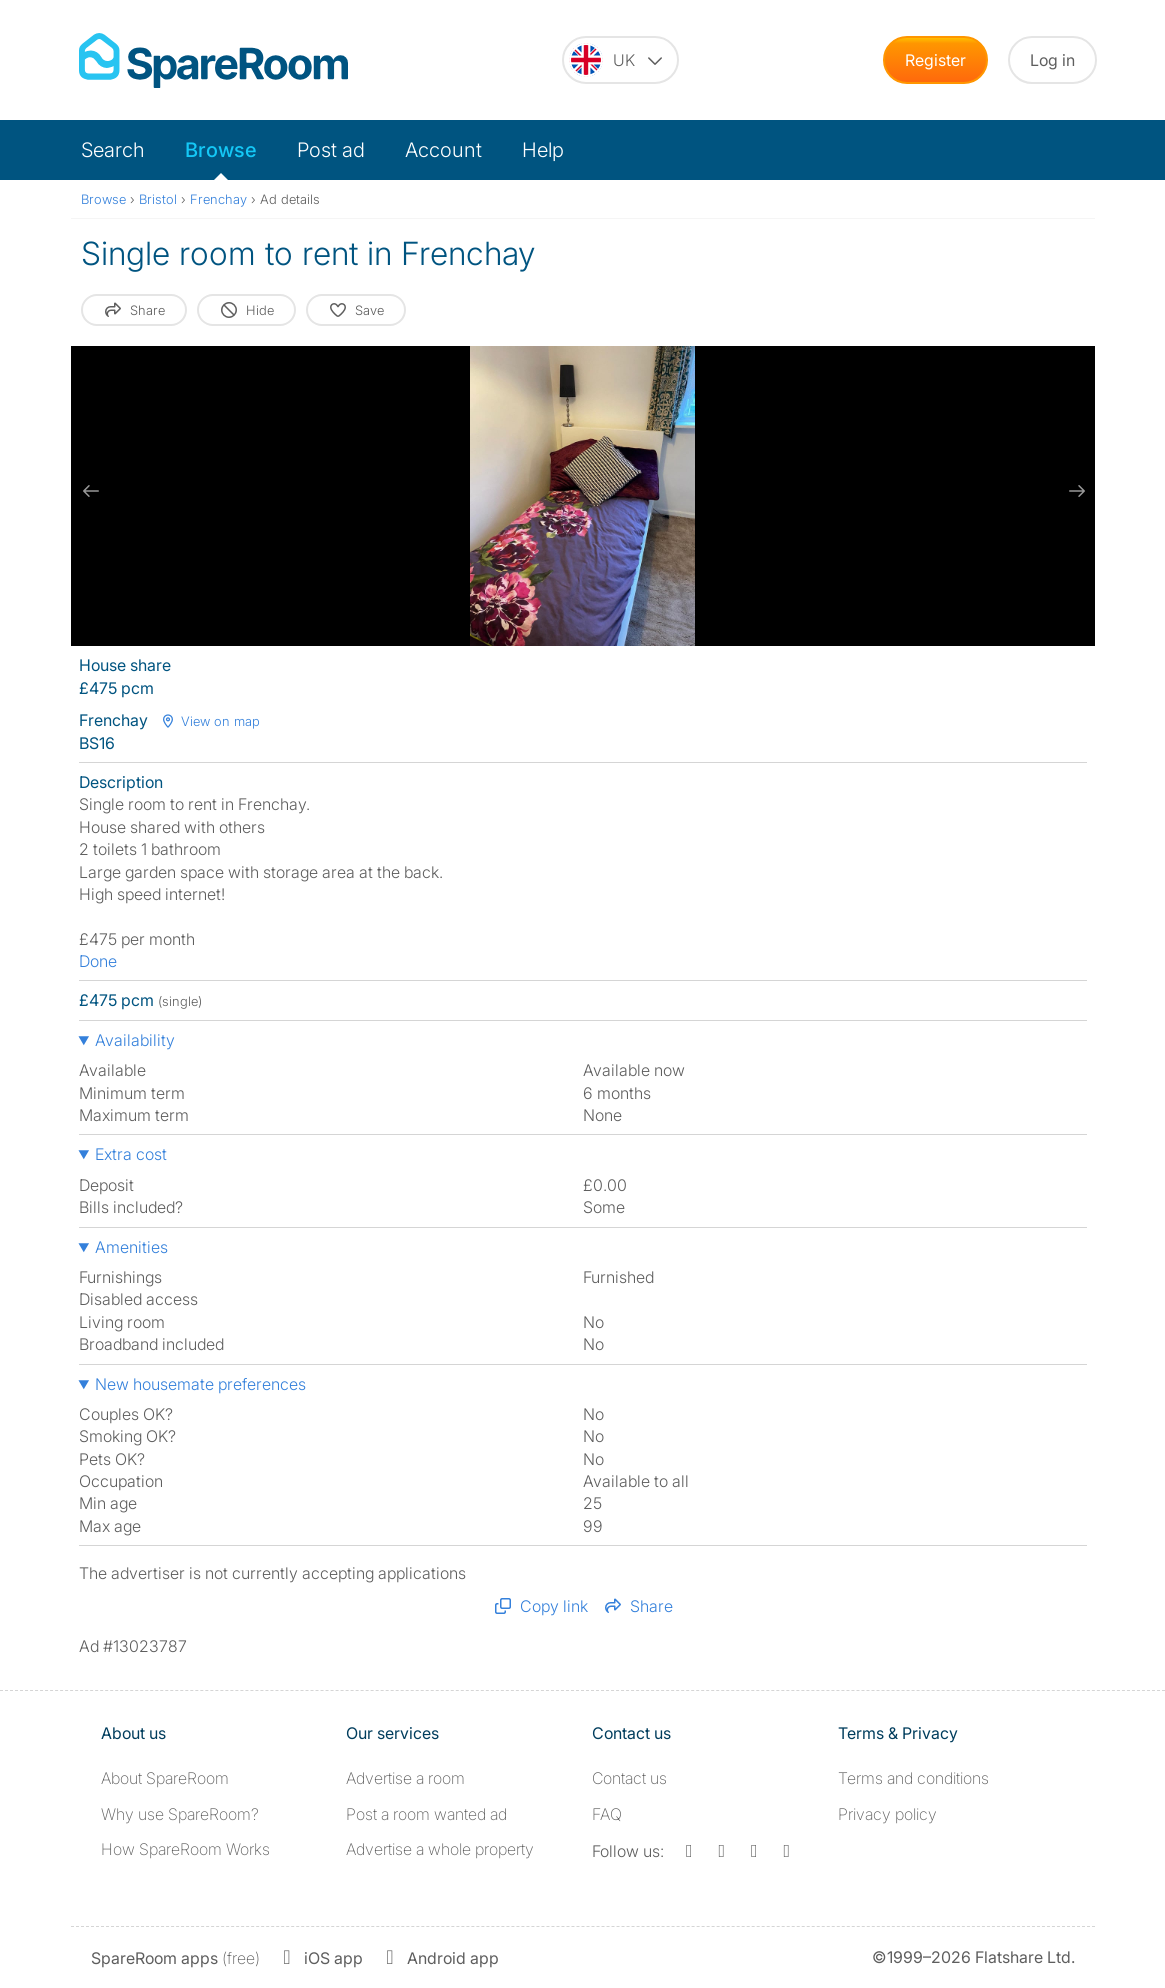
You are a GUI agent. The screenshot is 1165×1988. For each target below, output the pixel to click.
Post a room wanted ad (426, 1814)
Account (443, 150)
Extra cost (131, 1154)
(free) (175, 1958)
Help (543, 150)
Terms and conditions (913, 1778)
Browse (221, 150)
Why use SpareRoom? (180, 1814)
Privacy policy (887, 1814)
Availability (135, 1040)
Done (98, 961)
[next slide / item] (1075, 491)
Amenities (131, 1247)
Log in (1052, 60)
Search (113, 150)
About (165, 1778)
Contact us (629, 1778)
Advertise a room (405, 1778)
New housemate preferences (200, 1384)
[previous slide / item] (91, 491)
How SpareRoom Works (185, 1849)
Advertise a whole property (440, 1849)
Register (935, 60)
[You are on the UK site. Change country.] (620, 60)
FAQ (607, 1814)
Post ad (331, 150)
